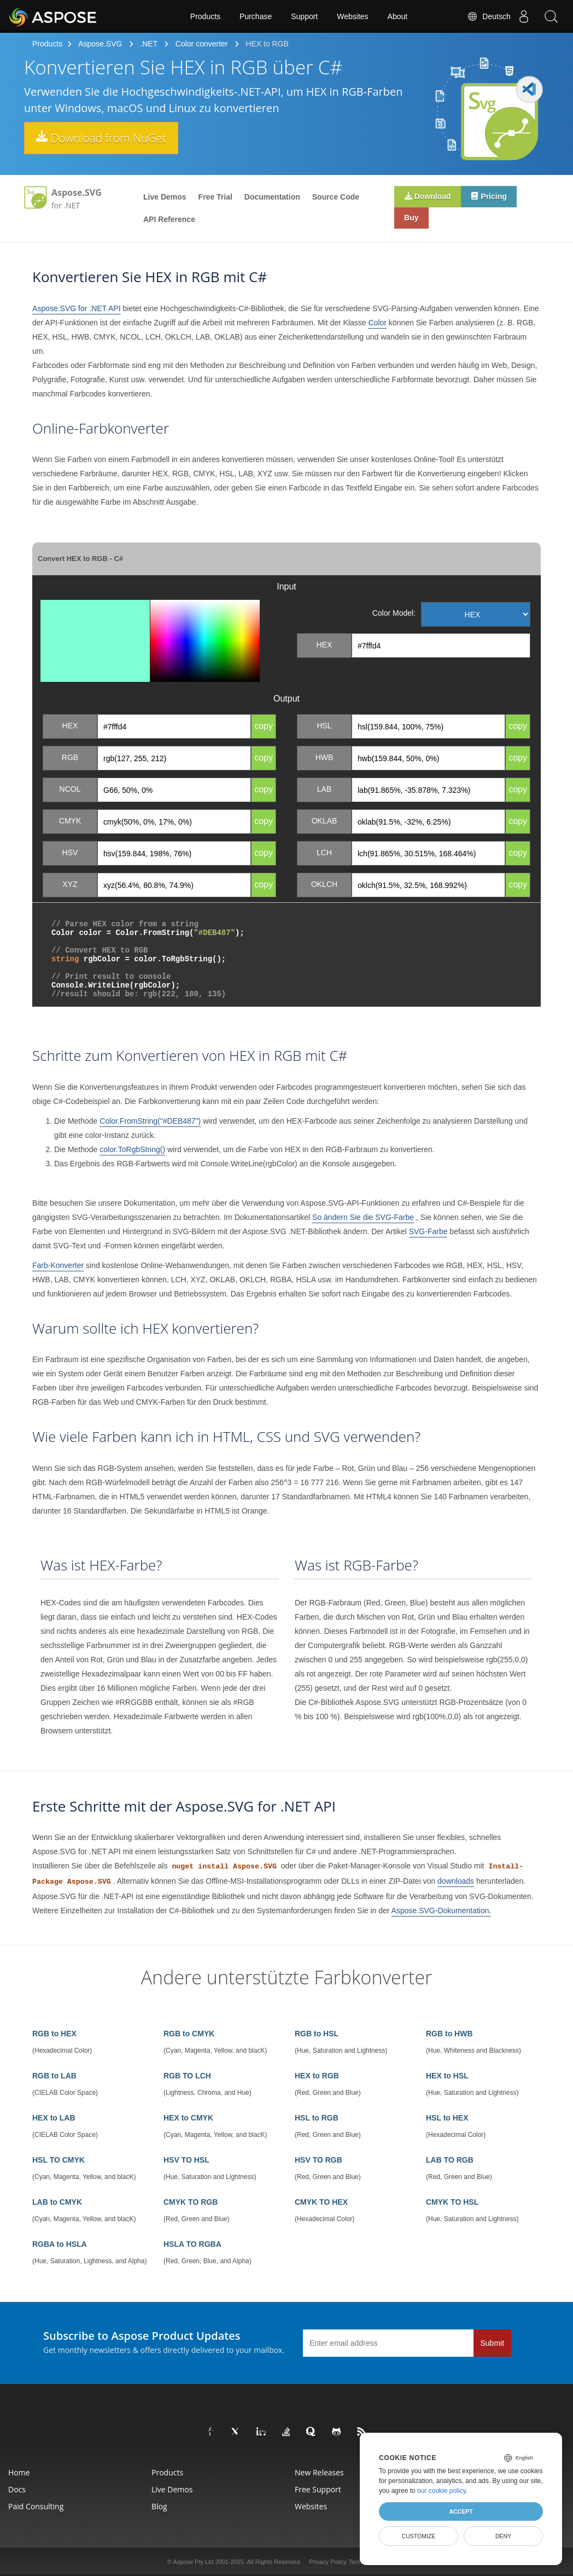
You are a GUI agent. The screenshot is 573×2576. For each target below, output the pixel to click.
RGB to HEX (54, 2033)
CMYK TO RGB (190, 2202)
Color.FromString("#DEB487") (150, 1121)
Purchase (255, 16)
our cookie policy (441, 2491)
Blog (159, 2506)
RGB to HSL (316, 2033)
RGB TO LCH (187, 2075)
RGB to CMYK (188, 2033)
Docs (17, 2489)
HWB (324, 757)
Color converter (202, 43)
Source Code (335, 196)
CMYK (70, 820)
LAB (324, 789)
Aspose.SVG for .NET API (76, 308)
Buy (412, 218)
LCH (324, 852)
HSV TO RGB (318, 2160)
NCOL (70, 789)
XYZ (69, 884)
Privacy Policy (327, 2562)
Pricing (490, 196)
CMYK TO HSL (452, 2202)
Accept (460, 2511)
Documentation (272, 196)
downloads (455, 1881)
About (398, 16)
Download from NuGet (106, 138)
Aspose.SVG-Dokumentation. (441, 1910)
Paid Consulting (35, 2506)
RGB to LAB (54, 2075)
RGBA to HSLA (59, 2244)
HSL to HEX (447, 2117)
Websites (352, 16)
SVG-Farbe (428, 1231)
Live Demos (164, 196)
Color (377, 322)
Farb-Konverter (58, 1265)
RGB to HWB (449, 2033)
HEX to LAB (53, 2117)
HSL (324, 725)
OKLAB (324, 820)
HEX (324, 644)
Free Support (318, 2489)
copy (263, 726)
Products (205, 16)
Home (19, 2472)
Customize (419, 2536)
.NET (148, 43)
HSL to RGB (316, 2117)
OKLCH (324, 884)
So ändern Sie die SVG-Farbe (363, 1217)
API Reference (169, 219)
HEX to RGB (317, 2075)
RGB (70, 757)
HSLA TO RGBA (192, 2244)
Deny (503, 2536)
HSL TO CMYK (58, 2160)
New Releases (319, 2472)
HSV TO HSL (186, 2160)
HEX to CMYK (188, 2117)
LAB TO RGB (449, 2160)
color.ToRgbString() (132, 1149)
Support (304, 16)
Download (428, 196)
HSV (70, 852)
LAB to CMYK (57, 2202)
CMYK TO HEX (321, 2202)
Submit (493, 2343)
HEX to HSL (447, 2075)
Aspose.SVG (100, 43)
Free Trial (215, 196)
